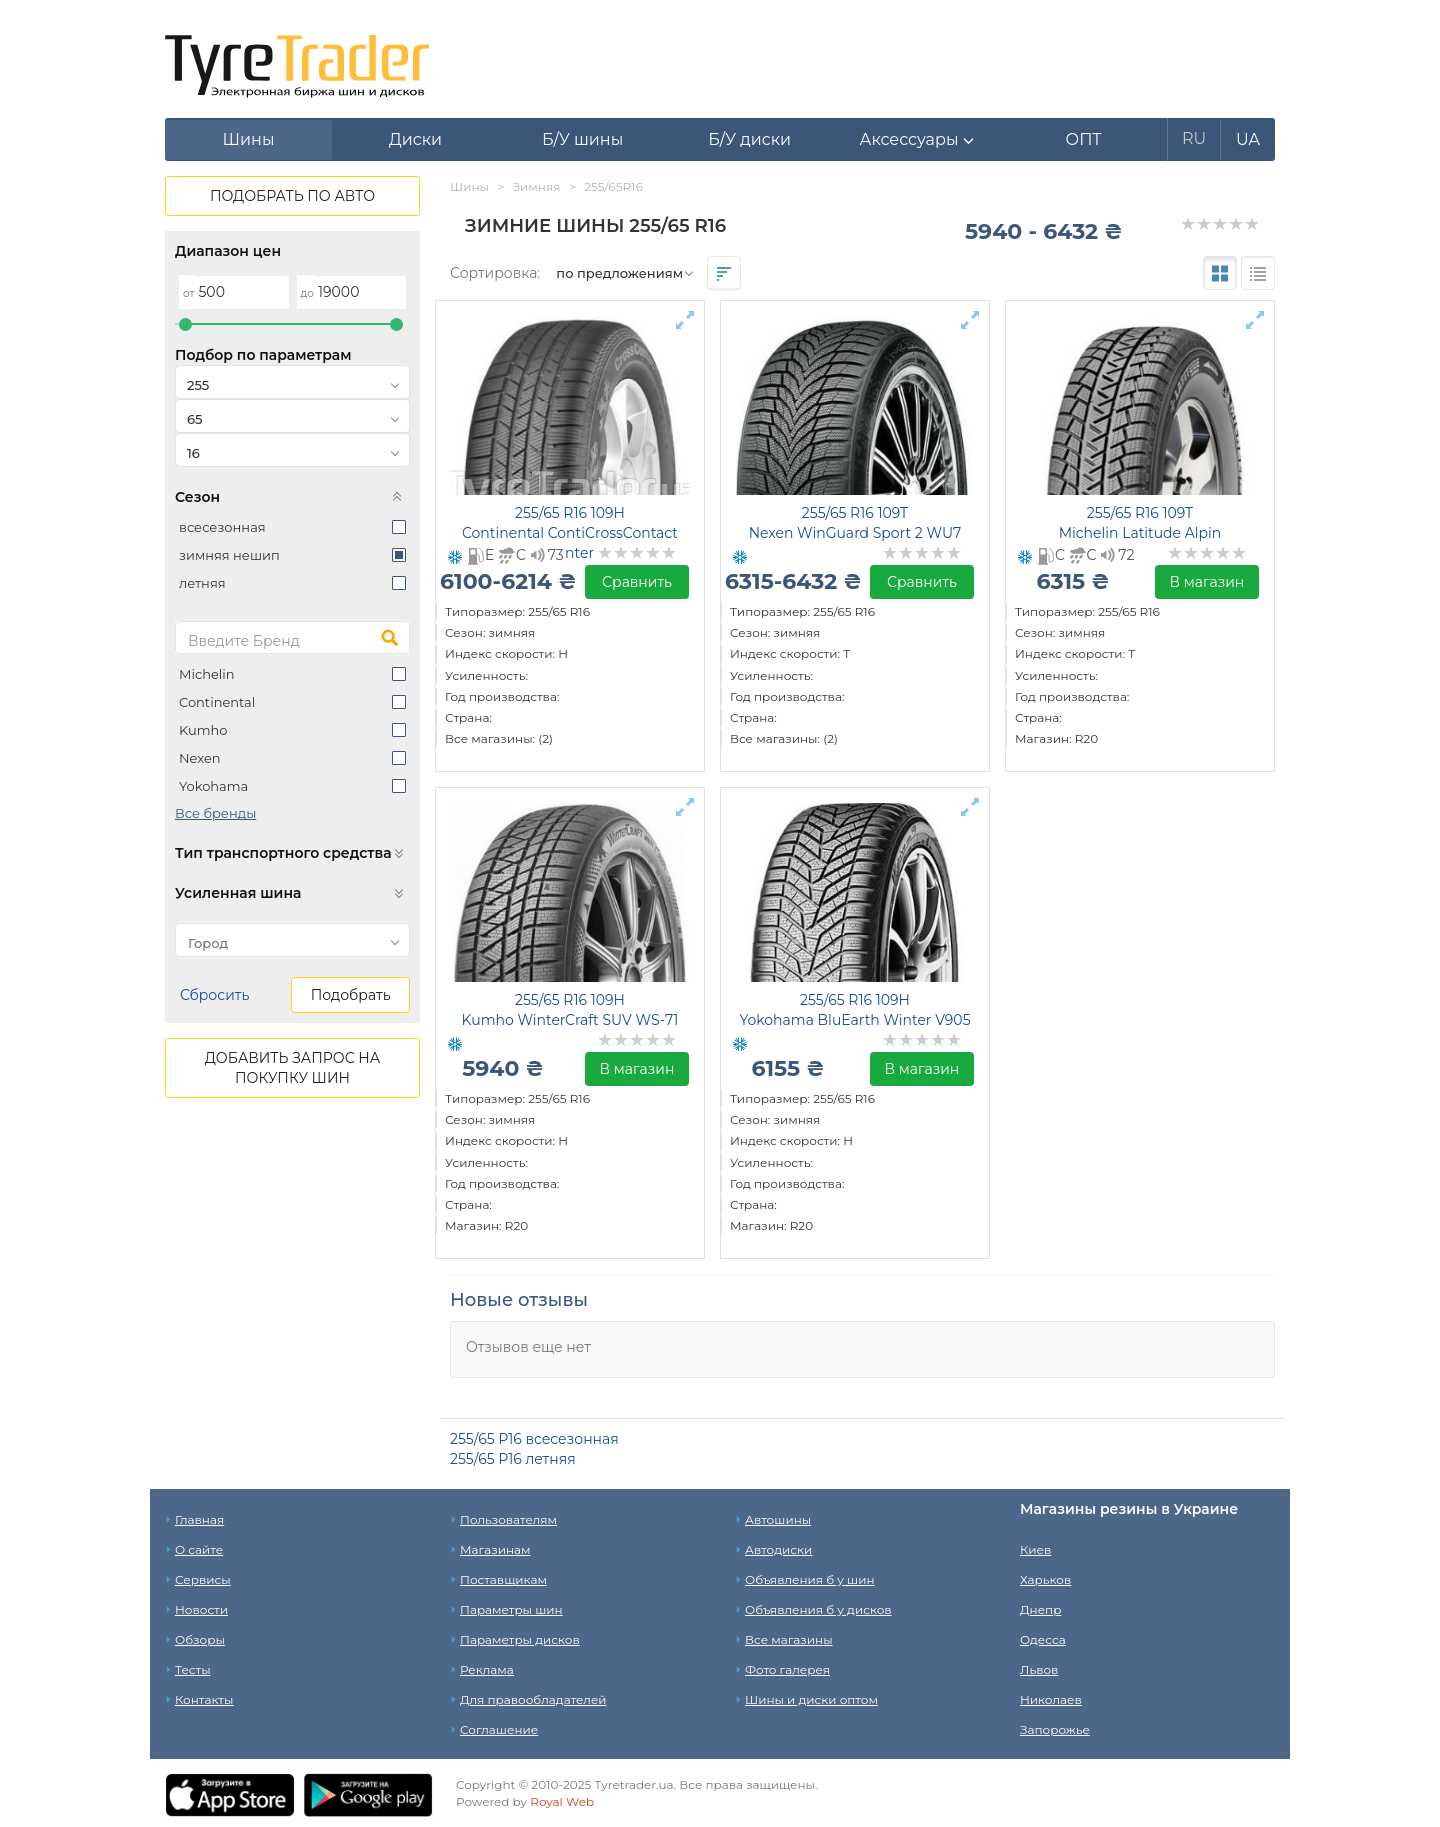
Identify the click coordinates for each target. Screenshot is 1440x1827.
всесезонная (222, 527)
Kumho (203, 730)
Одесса (1043, 1639)
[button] (916, 140)
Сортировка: (495, 273)
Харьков (1045, 1579)
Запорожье (1055, 1729)
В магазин (1207, 582)
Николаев (1051, 1699)
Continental (217, 702)
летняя (202, 583)
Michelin (207, 674)
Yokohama (213, 786)
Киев (1035, 1549)
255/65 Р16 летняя (513, 1459)
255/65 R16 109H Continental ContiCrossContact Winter (570, 533)
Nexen (200, 758)
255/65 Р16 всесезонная (534, 1439)
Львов (1039, 1669)
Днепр (1040, 1609)
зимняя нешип (229, 555)
